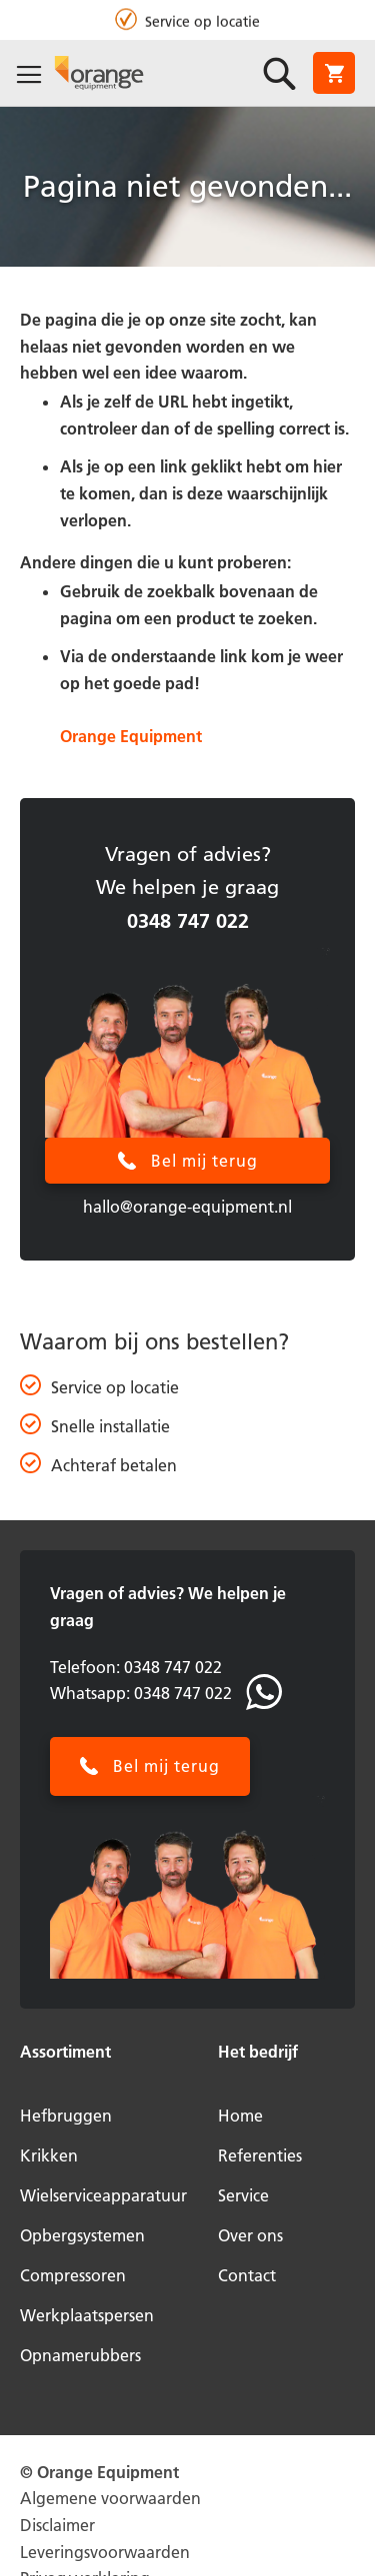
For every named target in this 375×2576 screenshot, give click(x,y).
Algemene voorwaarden (110, 2498)
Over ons (250, 2235)
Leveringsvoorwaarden (105, 2552)
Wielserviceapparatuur (103, 2195)
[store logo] (99, 72)
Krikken (49, 2155)
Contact (247, 2275)
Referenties (260, 2155)
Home (240, 2116)
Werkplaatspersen (87, 2315)
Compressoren (73, 2275)
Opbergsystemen (82, 2235)
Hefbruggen (66, 2116)
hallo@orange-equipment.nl (187, 1207)
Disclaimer (57, 2525)
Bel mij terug (204, 1161)
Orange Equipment (131, 736)
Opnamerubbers (80, 2355)
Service (243, 2195)
